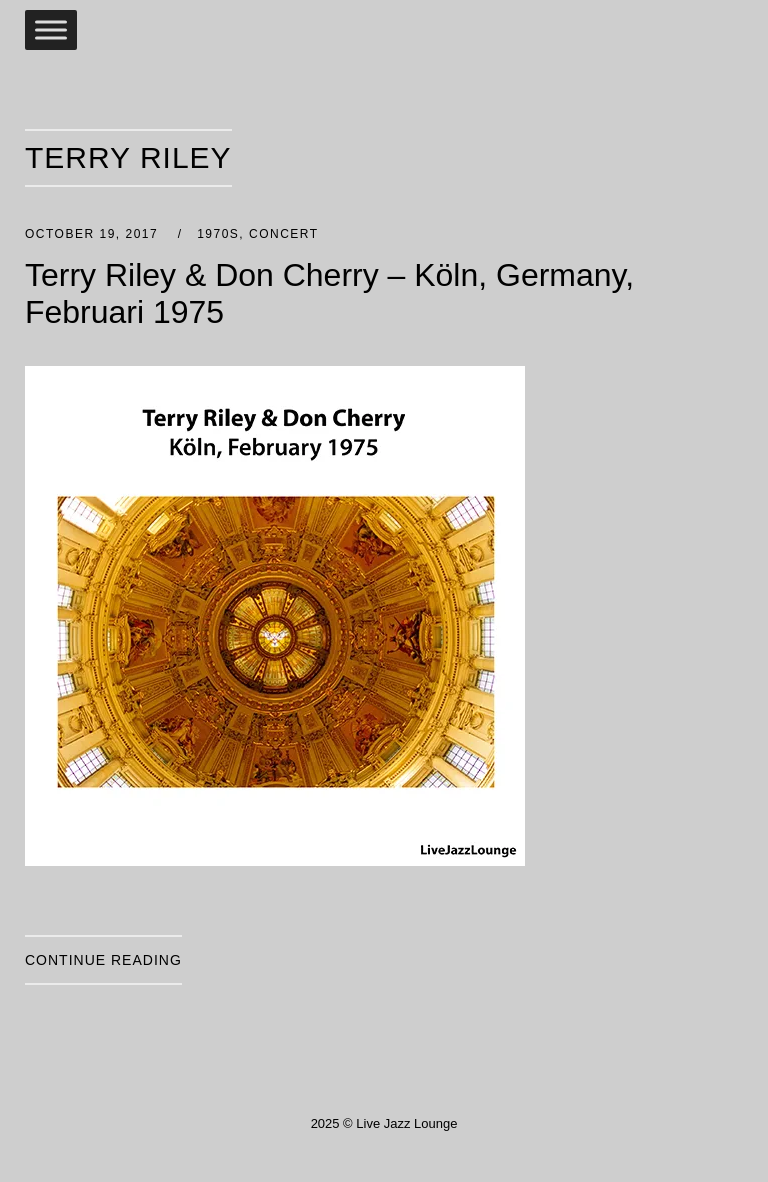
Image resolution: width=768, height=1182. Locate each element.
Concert (284, 234)
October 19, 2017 (94, 234)
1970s (218, 234)
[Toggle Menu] (51, 29)
